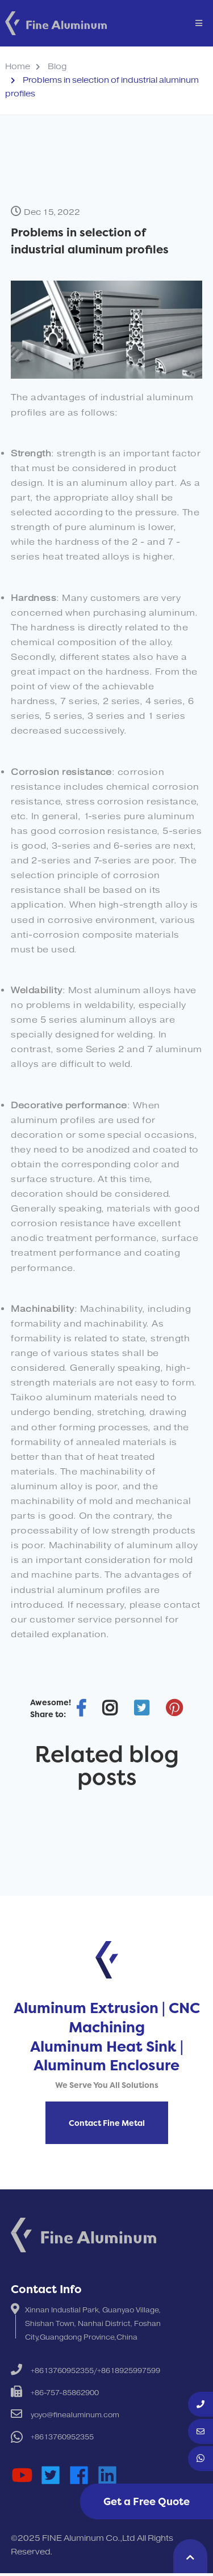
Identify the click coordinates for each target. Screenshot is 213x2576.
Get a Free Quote (146, 2501)
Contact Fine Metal (107, 2122)
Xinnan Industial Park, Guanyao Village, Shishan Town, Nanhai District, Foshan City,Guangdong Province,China (93, 2324)
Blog (57, 66)
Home (17, 66)
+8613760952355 (62, 2437)
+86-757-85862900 (65, 2392)
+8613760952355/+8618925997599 (95, 2370)
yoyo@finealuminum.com (75, 2415)
